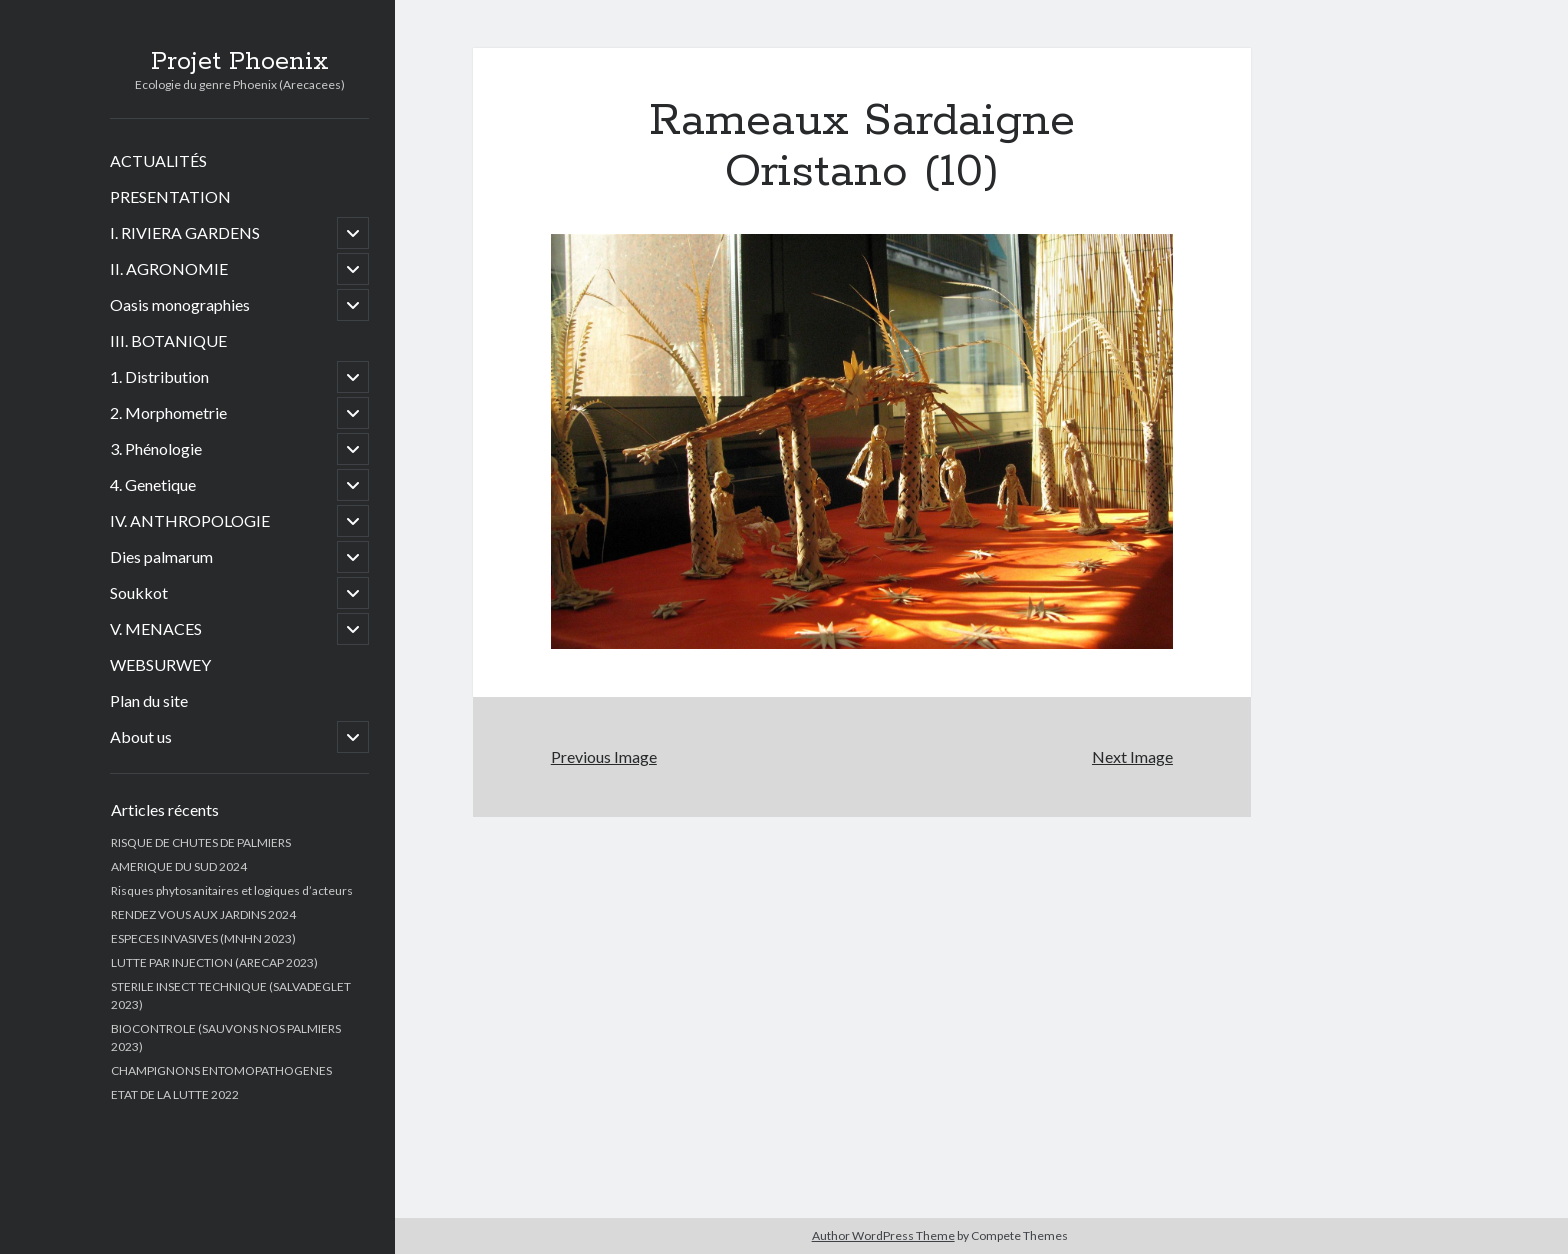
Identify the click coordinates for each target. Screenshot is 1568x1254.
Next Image (1132, 756)
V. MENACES (156, 628)
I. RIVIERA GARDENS (185, 232)
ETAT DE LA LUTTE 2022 (175, 1094)
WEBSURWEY (160, 664)
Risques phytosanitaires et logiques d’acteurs (232, 890)
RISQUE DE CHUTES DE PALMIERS (201, 842)
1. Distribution (159, 376)
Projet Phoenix (240, 62)
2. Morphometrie (168, 412)
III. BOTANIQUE (168, 340)
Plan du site (149, 700)
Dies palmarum (161, 556)
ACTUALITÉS (158, 160)
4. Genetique (153, 484)
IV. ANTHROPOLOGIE (190, 520)
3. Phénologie (156, 448)
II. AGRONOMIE (169, 268)
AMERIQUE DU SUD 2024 (179, 866)
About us (141, 736)
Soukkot (139, 592)
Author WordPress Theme (883, 1235)
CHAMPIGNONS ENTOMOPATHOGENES (221, 1070)
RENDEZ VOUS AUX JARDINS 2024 (203, 914)
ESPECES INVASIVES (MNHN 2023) (203, 938)
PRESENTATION (170, 196)
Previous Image (604, 756)
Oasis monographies (180, 304)
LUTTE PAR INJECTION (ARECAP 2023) (214, 962)
